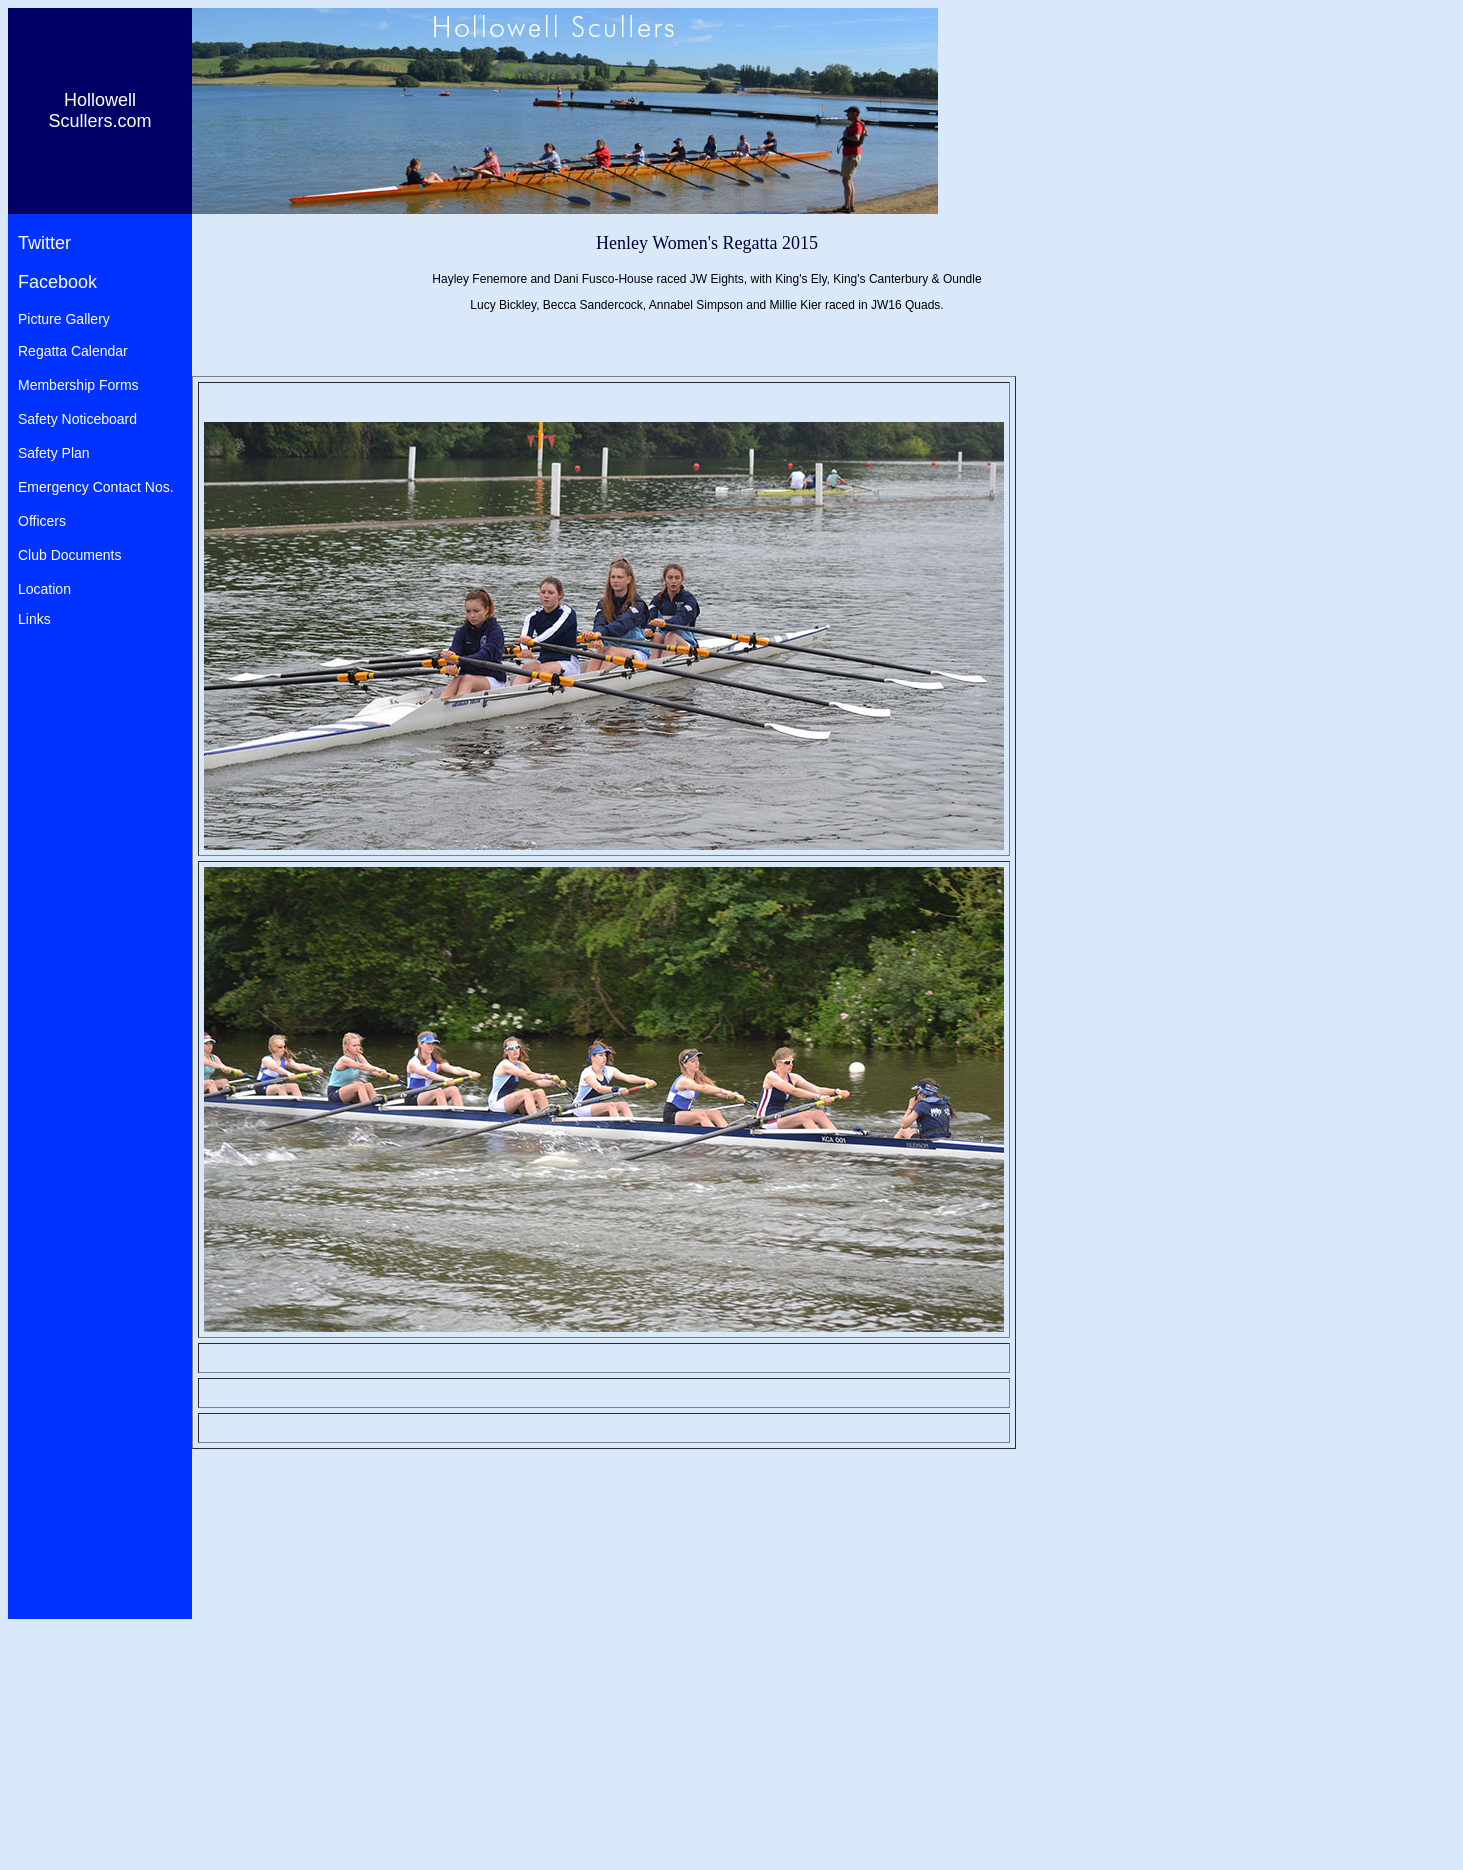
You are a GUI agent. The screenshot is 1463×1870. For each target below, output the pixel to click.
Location (44, 589)
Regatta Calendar (73, 351)
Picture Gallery (64, 319)
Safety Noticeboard (77, 419)
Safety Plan (54, 453)
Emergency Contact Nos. (96, 487)
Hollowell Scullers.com (99, 110)
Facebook (57, 282)
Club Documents (70, 555)
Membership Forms (78, 385)
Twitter (44, 243)
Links (34, 619)
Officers (42, 521)
